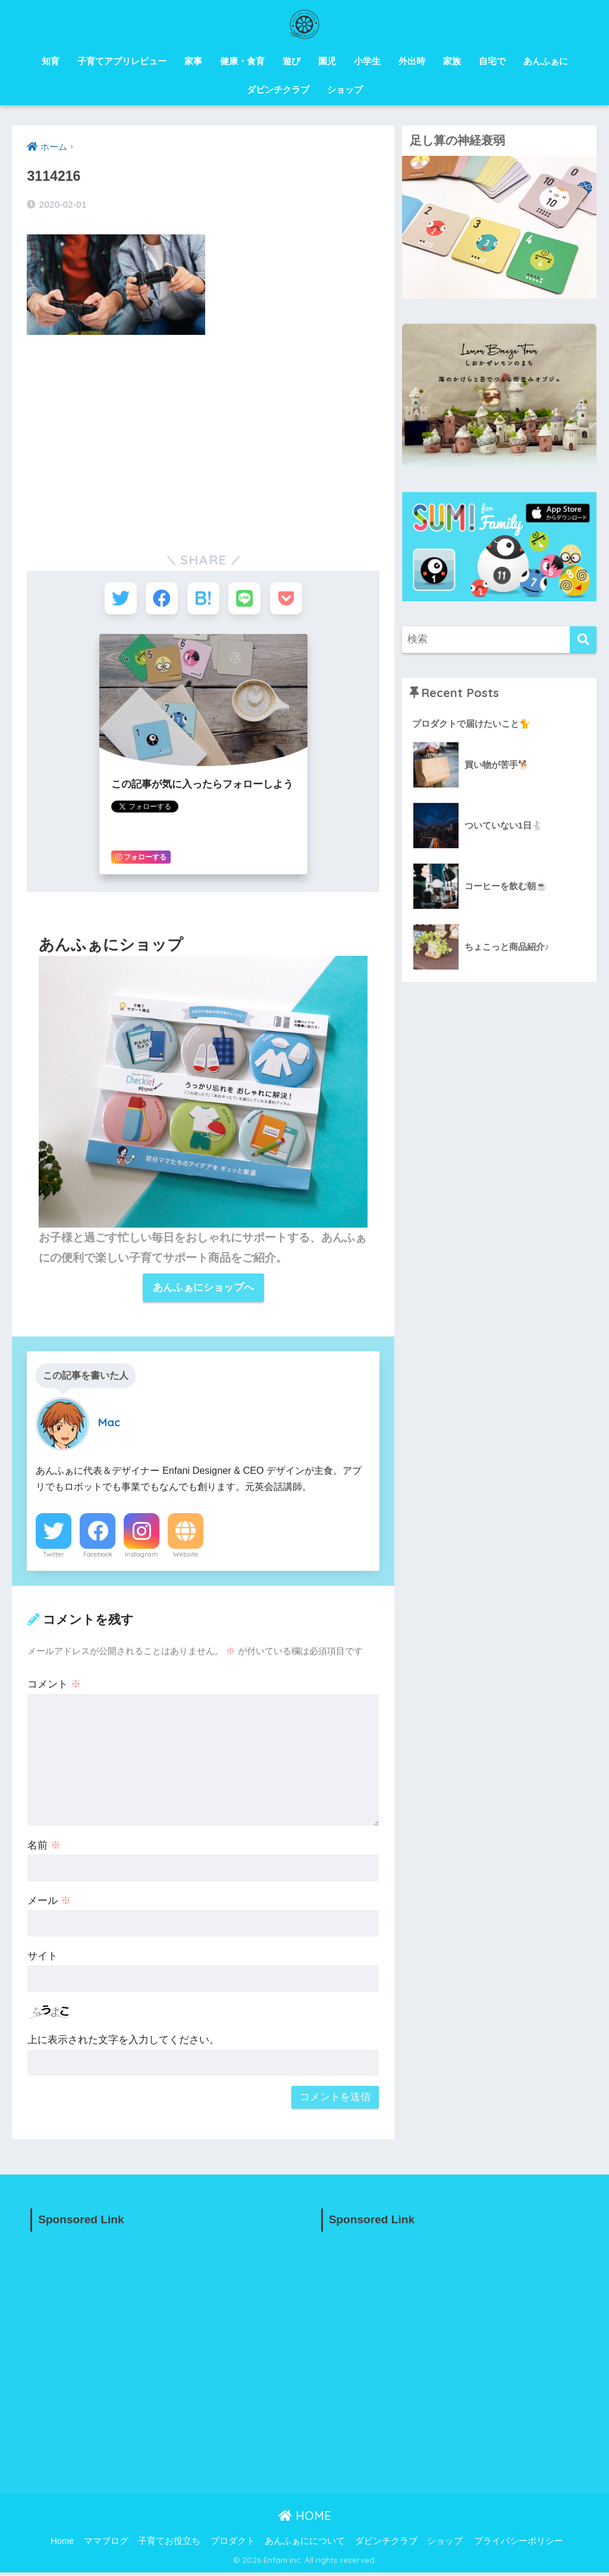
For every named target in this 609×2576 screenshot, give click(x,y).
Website (185, 1557)
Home (62, 2544)
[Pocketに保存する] (291, 599)
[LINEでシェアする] (247, 599)
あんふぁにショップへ (203, 1290)
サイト (42, 1959)
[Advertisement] (203, 433)
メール (49, 1903)
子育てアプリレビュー (122, 61)
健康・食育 (242, 61)
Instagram (141, 1557)
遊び (291, 61)
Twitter (53, 1557)
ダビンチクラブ (278, 89)
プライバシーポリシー (518, 2544)
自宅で (492, 61)
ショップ (345, 89)
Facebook (97, 1557)
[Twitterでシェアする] (115, 599)
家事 (193, 61)
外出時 (411, 61)
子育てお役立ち (169, 2544)
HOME (304, 2518)
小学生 (367, 61)
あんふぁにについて (305, 2544)
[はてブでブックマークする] (203, 599)
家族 (452, 61)
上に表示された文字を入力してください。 (123, 2043)
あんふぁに (545, 61)
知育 (50, 61)
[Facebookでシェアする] (159, 599)
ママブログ (106, 2544)
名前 (44, 1848)
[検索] (583, 639)
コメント (54, 1687)
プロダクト (233, 2544)
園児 (327, 61)
